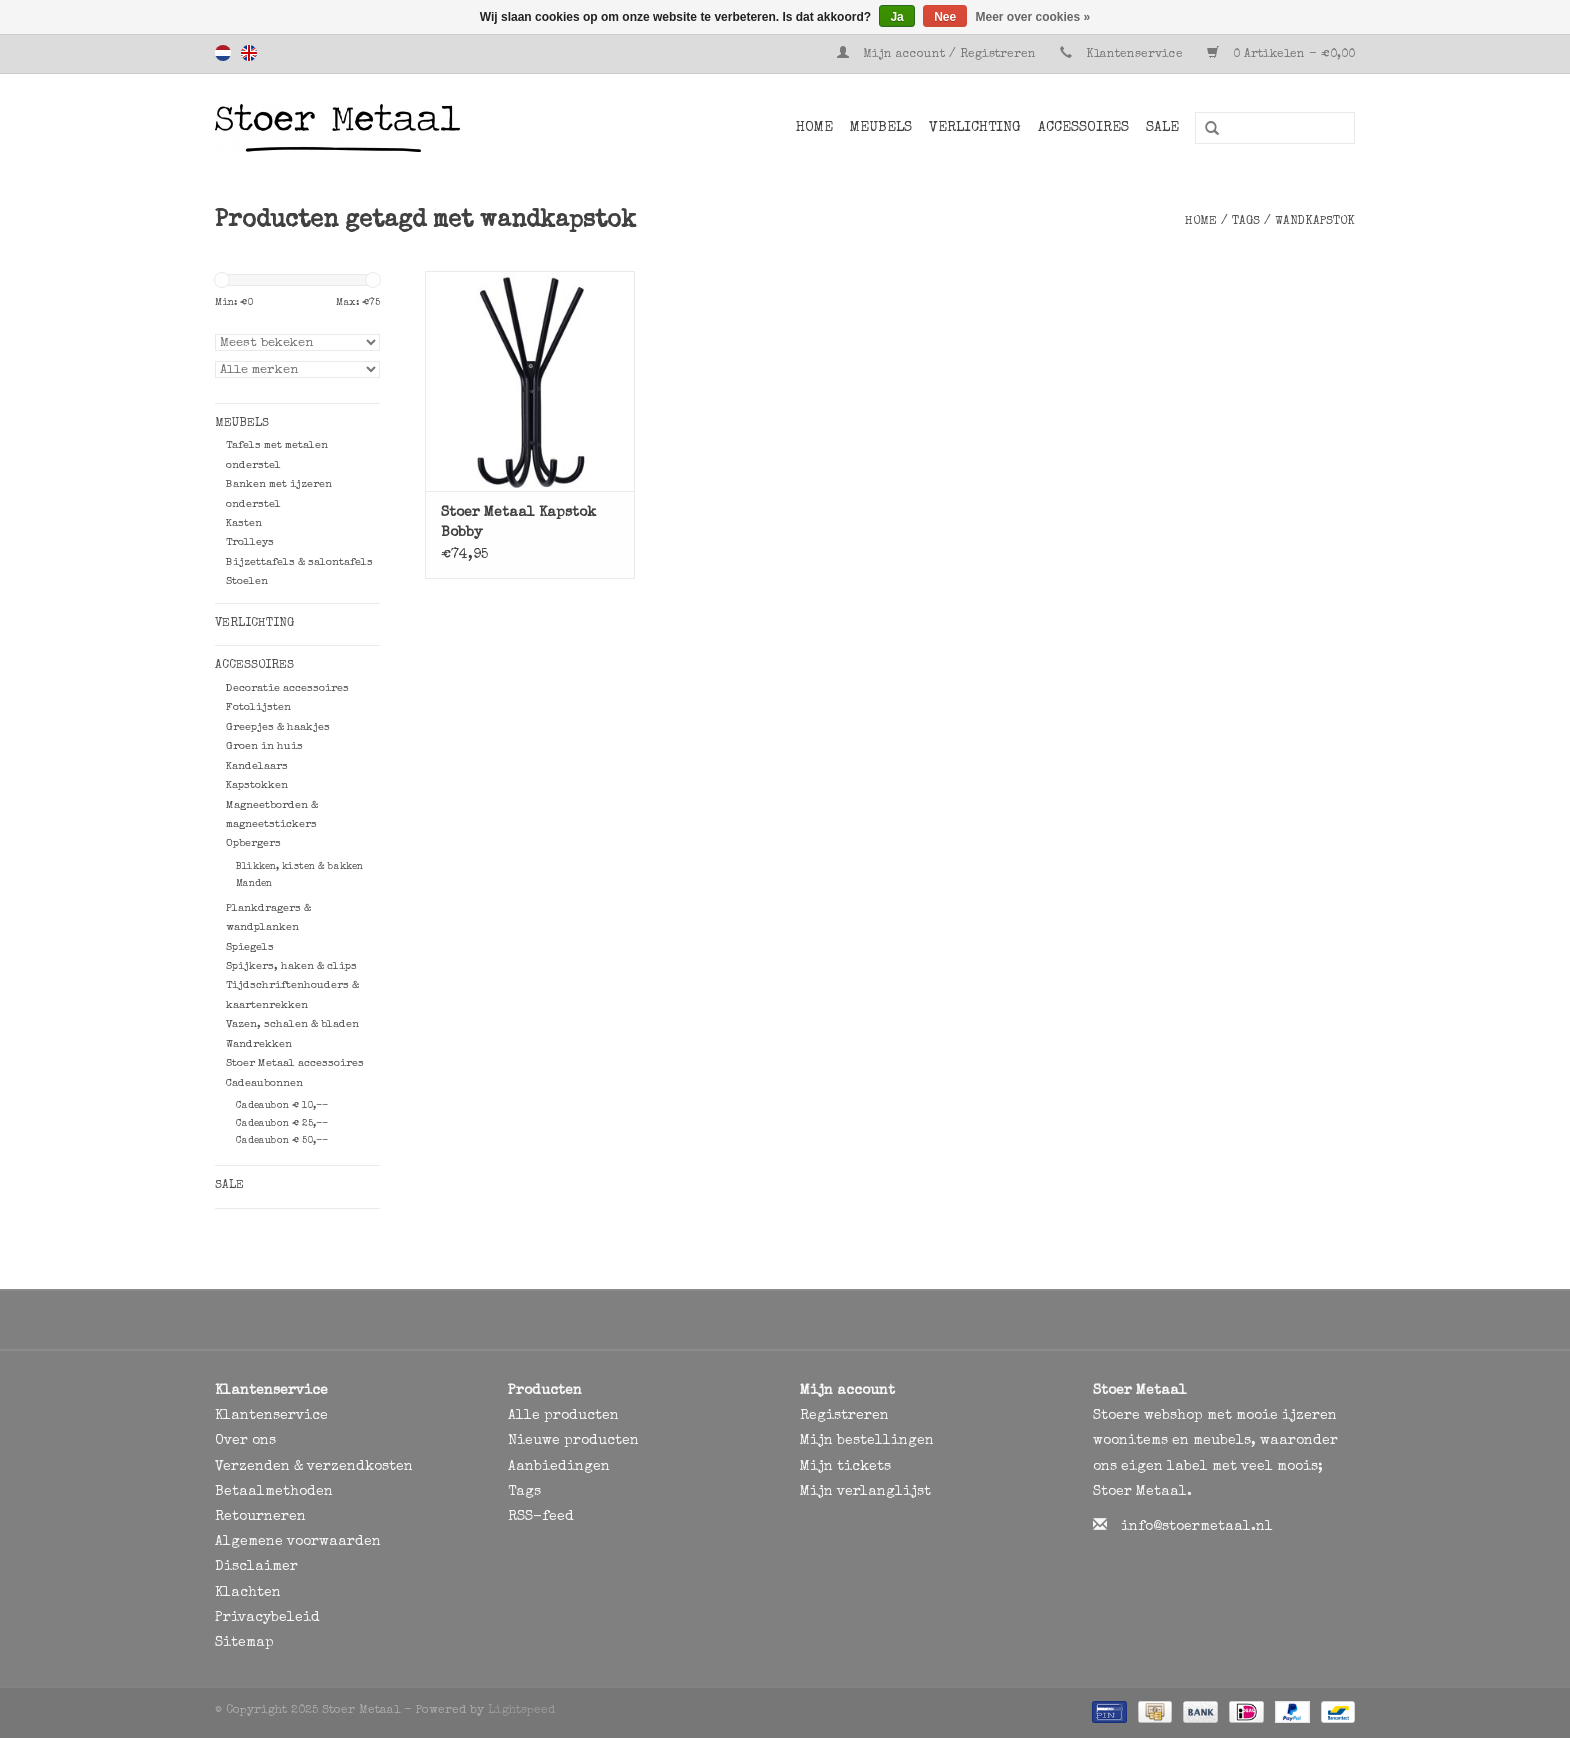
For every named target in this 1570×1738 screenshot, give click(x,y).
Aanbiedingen (559, 1467)
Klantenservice (1134, 55)
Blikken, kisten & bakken (299, 867)
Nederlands (223, 53)
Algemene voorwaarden (298, 1542)
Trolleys (250, 542)
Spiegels (250, 947)
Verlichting (975, 128)
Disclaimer (256, 1567)
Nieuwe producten (573, 1441)
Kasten (244, 523)
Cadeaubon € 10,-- (282, 1106)
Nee (945, 17)
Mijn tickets (845, 1467)
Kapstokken (257, 785)
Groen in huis (264, 746)
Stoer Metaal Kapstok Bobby (518, 523)
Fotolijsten (258, 707)
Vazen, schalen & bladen (292, 1024)
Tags (1246, 222)
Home (814, 128)
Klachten (248, 1593)
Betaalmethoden (274, 1492)
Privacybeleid (267, 1618)
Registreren (844, 1416)
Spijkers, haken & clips (291, 966)
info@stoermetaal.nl (1197, 1527)
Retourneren (260, 1517)
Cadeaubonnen (264, 1083)
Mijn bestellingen (867, 1441)
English (249, 53)
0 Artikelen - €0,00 (1281, 55)
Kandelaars (257, 766)
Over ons (245, 1441)
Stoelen (247, 581)
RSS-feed (541, 1517)
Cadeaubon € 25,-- (282, 1124)
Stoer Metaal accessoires (295, 1063)
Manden (254, 884)
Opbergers (253, 843)
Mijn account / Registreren (938, 55)
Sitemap (244, 1643)
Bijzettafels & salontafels (299, 562)
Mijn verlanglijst (865, 1492)
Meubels (881, 128)
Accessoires (1083, 128)
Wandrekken (259, 1044)
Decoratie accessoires (287, 688)
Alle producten (563, 1416)
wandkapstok (1315, 222)
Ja (896, 17)
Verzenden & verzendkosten (314, 1467)
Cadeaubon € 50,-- (282, 1141)
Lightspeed (521, 1711)
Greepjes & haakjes (278, 727)
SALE (1162, 128)
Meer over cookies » (1033, 17)
